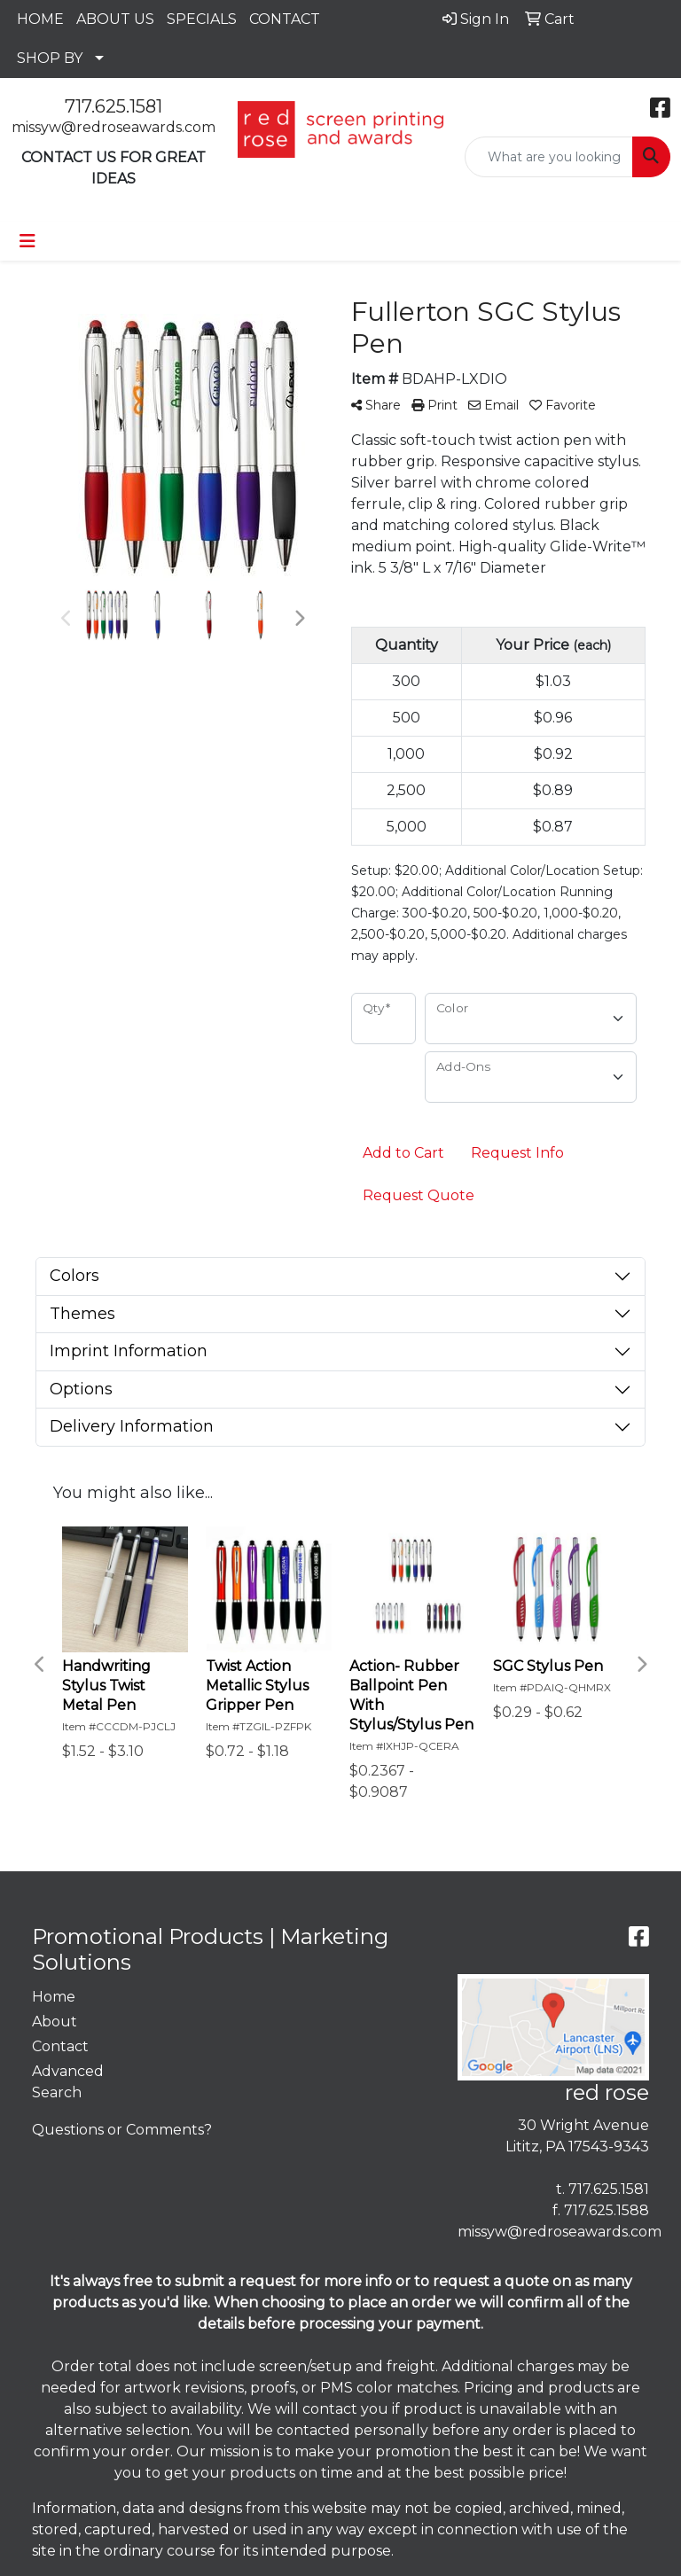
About (54, 2021)
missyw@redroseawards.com (113, 127)
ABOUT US (115, 19)
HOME (40, 19)
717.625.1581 (113, 106)
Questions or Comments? (122, 2129)
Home (53, 1996)
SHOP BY (49, 58)
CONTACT (284, 19)
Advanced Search (68, 2082)
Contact (60, 2046)
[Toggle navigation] (27, 241)
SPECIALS (202, 19)
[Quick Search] (549, 157)
